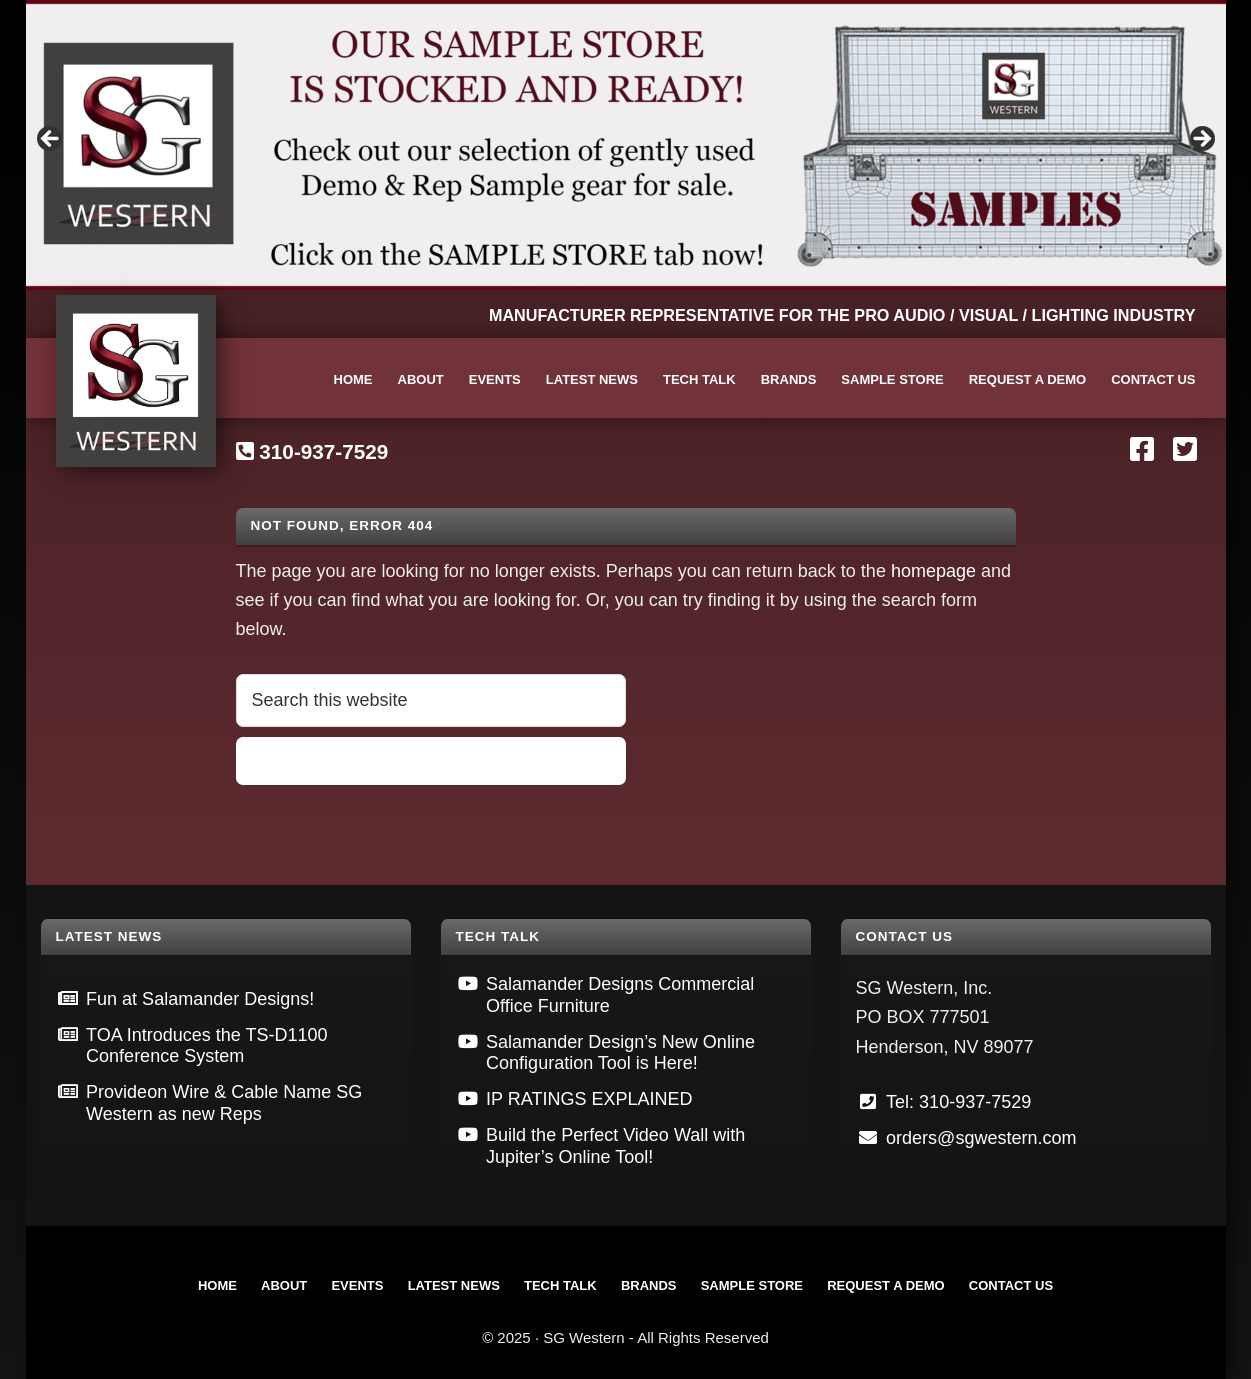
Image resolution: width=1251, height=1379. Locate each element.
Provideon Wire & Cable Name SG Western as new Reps (224, 1103)
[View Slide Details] (626, 145)
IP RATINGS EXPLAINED (589, 1099)
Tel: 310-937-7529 (958, 1102)
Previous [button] (51, 140)
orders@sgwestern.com (981, 1138)
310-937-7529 (323, 451)
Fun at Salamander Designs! (200, 999)
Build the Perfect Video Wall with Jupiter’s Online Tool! (615, 1146)
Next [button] (1201, 140)
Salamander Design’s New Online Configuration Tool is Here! (620, 1053)
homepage (933, 571)
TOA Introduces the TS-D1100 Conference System (206, 1046)
